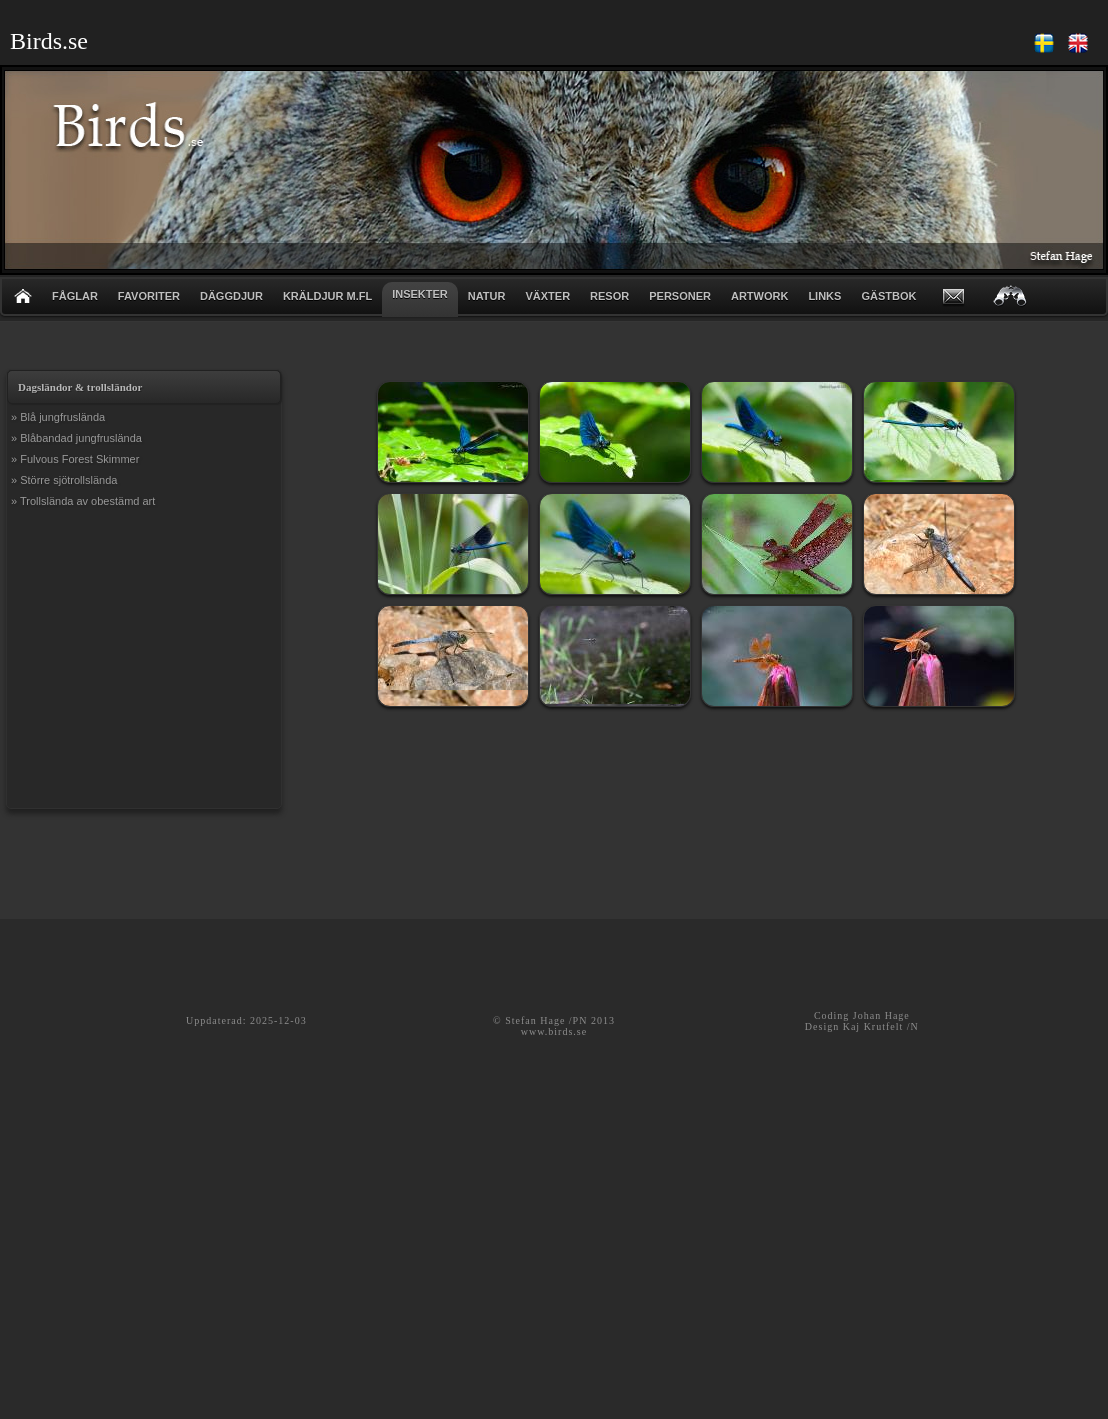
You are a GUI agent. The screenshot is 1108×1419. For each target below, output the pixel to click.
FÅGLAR (75, 296)
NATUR (487, 296)
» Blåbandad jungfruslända (76, 438)
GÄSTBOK (888, 296)
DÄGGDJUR (231, 296)
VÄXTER (547, 296)
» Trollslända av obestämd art (83, 501)
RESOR (609, 296)
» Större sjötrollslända (64, 480)
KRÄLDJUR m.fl (327, 296)
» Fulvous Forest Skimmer (75, 459)
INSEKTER (420, 294)
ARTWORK (759, 296)
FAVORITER (149, 296)
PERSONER (680, 296)
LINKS (824, 296)
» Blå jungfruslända (58, 417)
